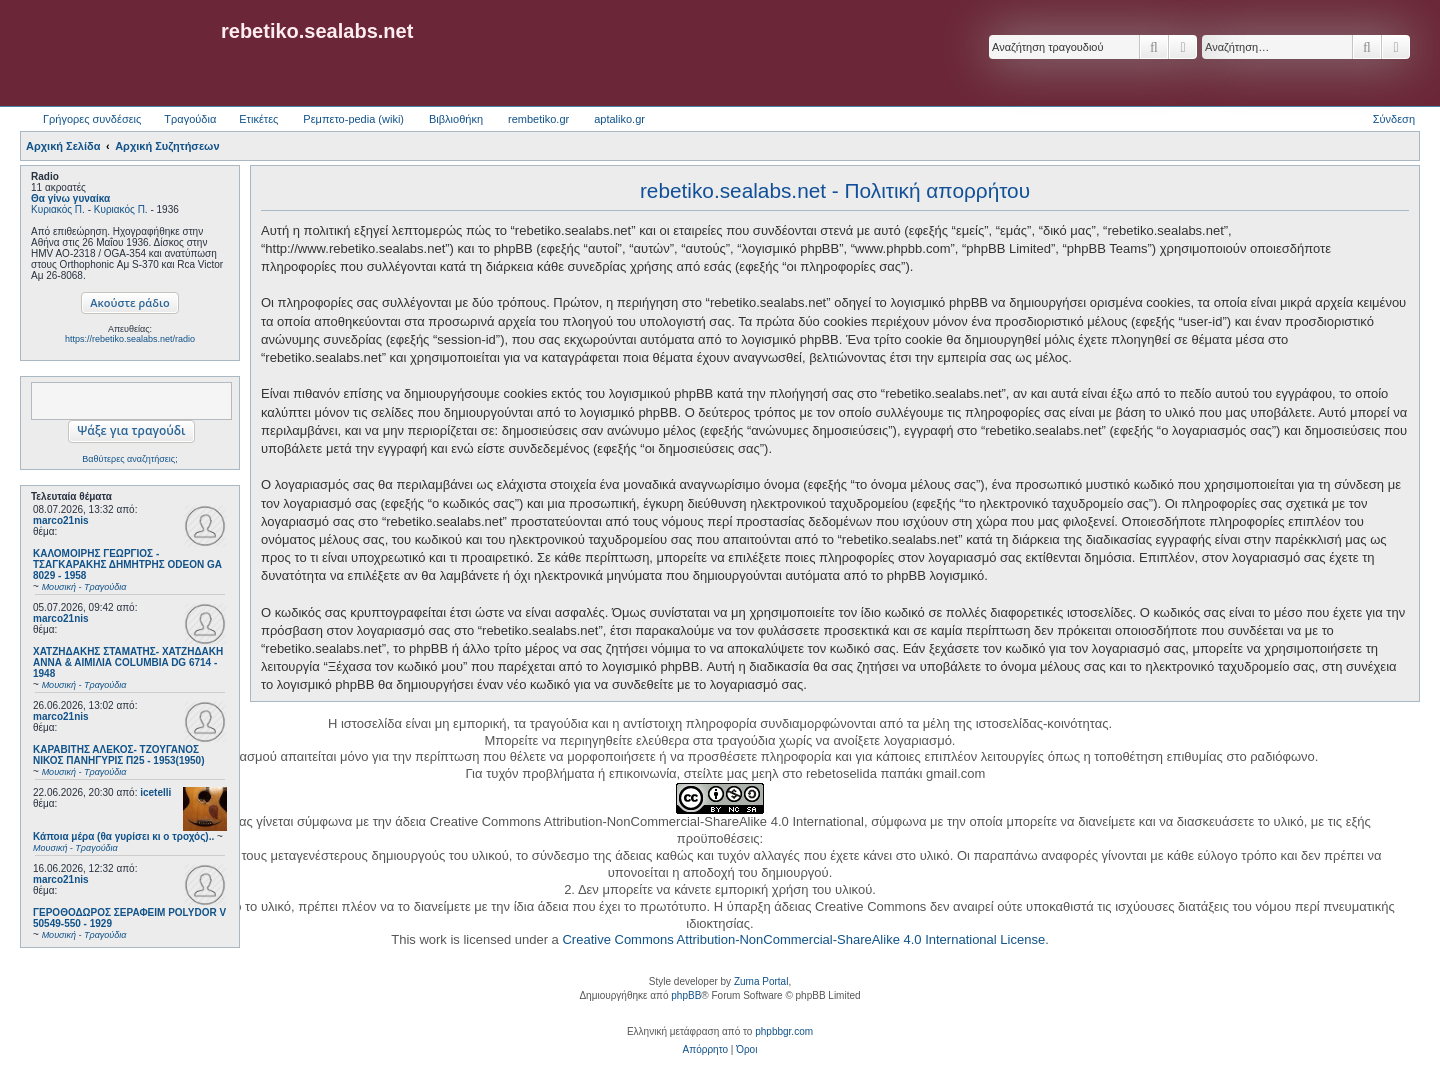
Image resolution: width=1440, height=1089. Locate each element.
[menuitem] (705, 1050)
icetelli (155, 792)
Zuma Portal (761, 981)
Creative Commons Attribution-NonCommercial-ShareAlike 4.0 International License (803, 939)
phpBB (686, 995)
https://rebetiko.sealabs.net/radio (130, 339)
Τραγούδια (190, 119)
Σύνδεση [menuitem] (1394, 119)
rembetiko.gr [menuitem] (538, 119)
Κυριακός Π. (58, 209)
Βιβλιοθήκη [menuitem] (456, 119)
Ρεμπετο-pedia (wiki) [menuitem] (353, 119)
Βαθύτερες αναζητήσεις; (129, 459)
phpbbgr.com (784, 1031)
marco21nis (61, 520)
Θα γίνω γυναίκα (70, 198)
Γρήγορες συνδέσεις (92, 119)
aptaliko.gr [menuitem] (619, 119)
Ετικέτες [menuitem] (258, 119)
